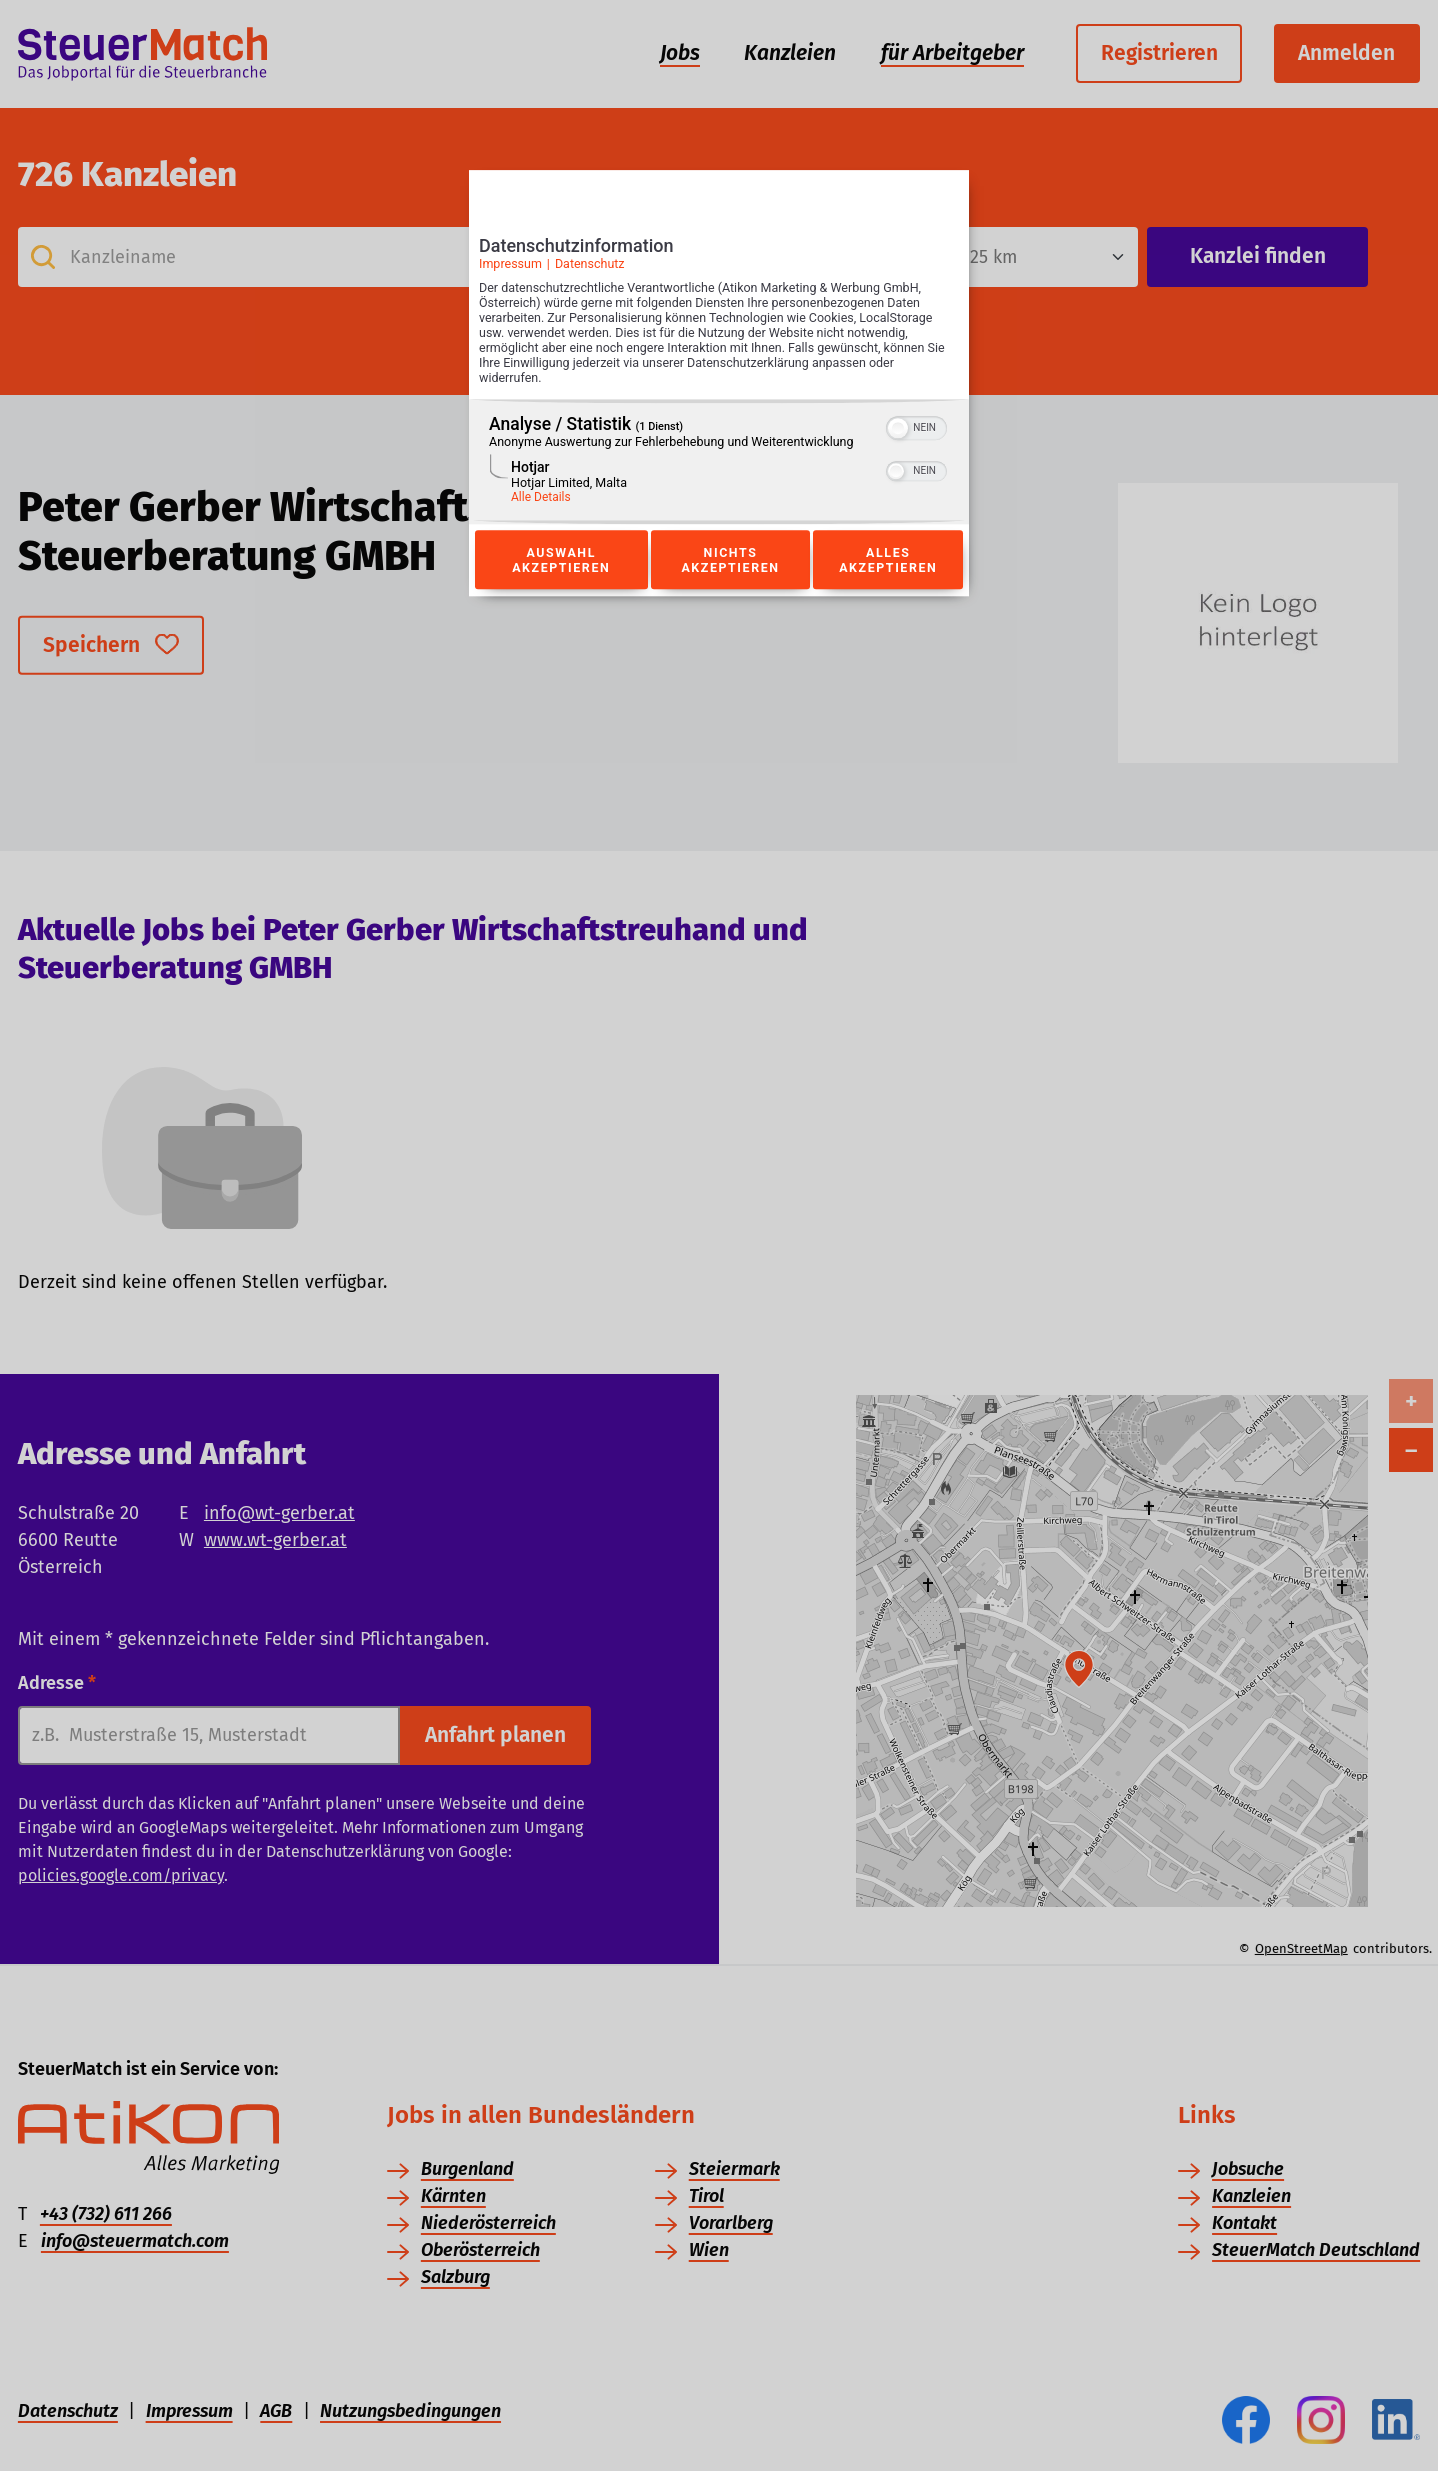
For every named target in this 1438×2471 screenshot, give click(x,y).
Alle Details (541, 498)
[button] (898, 429)
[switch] (916, 427)
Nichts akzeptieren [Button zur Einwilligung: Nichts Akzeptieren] (730, 560)
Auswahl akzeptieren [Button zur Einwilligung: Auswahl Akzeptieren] (561, 560)
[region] (719, 462)
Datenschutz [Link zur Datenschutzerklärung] (590, 263)
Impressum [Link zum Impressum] (510, 263)
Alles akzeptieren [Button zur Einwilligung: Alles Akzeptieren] (888, 560)
